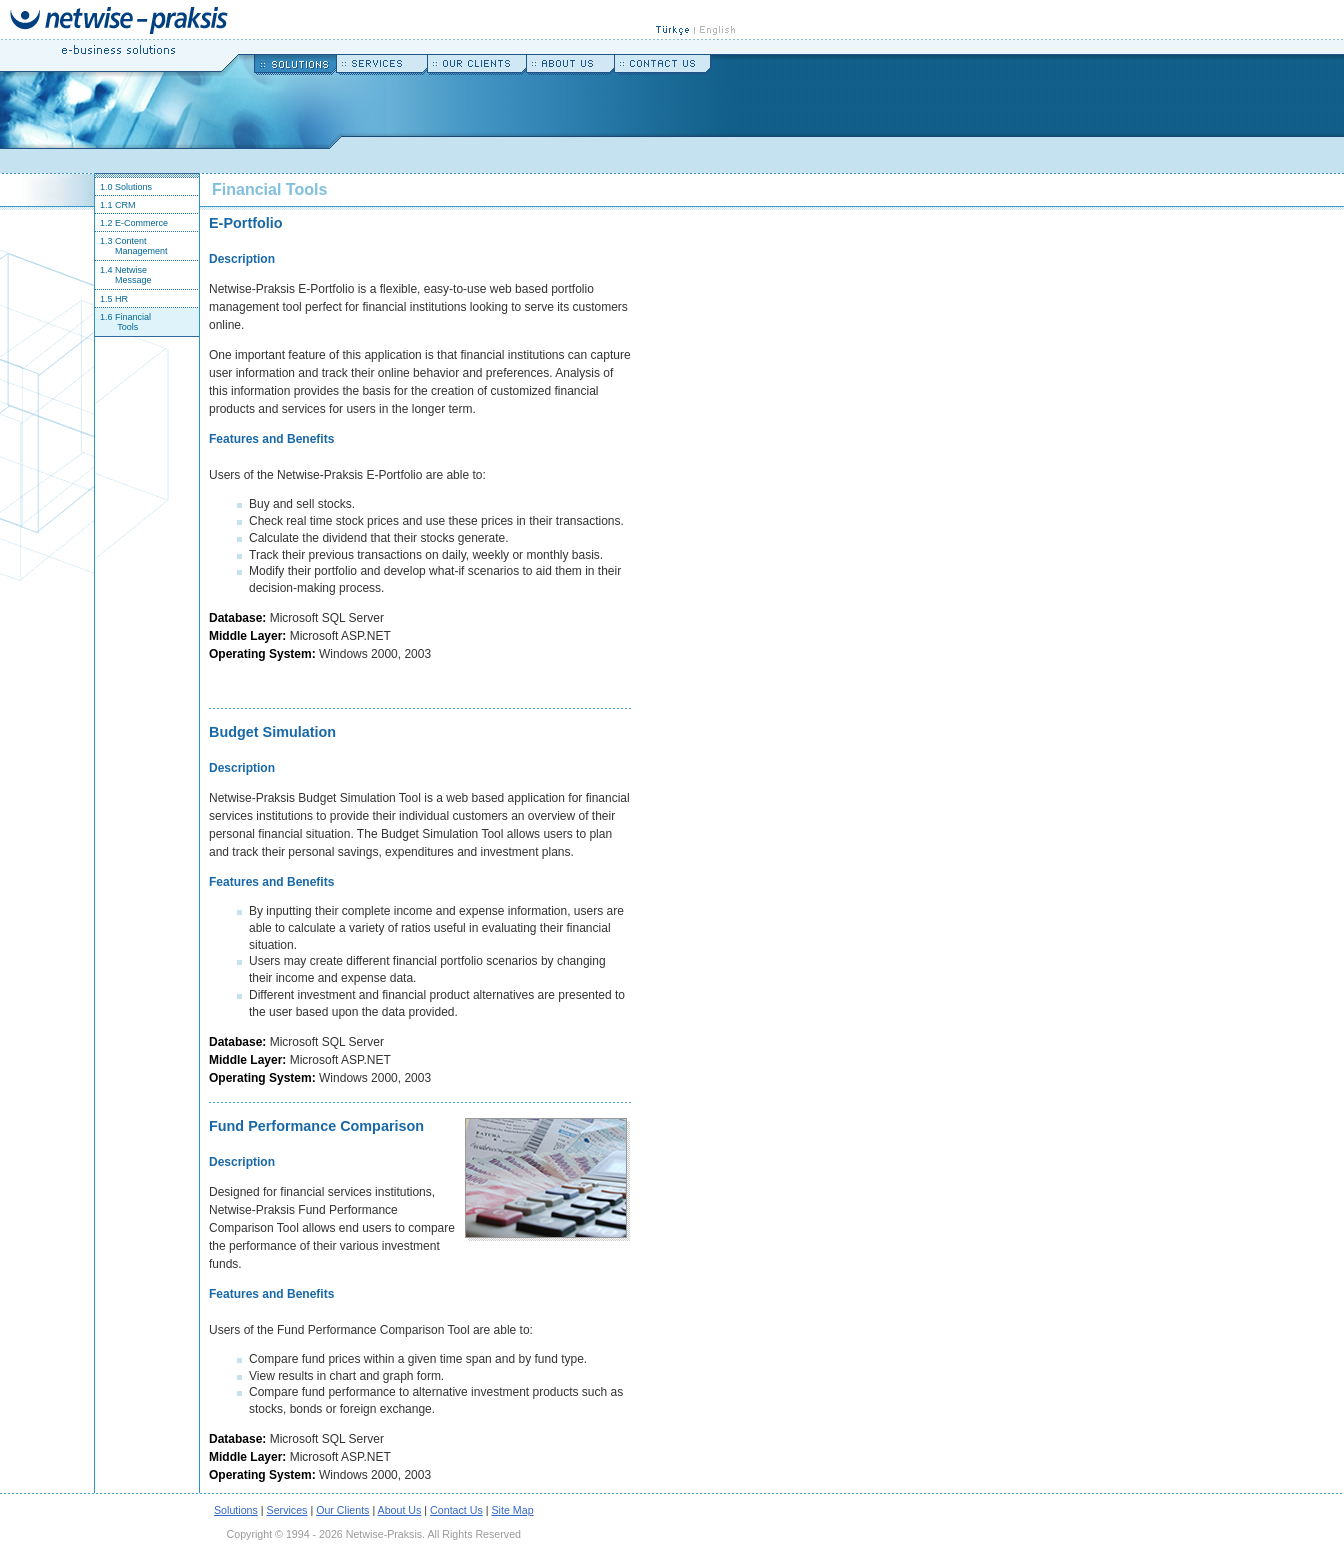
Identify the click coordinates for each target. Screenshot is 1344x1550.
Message (133, 280)
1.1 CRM (115, 205)
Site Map (513, 1510)
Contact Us (456, 1510)
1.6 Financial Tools (123, 322)
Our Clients (342, 1510)
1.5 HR (111, 299)
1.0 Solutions (123, 187)
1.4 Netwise (121, 270)
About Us (400, 1510)
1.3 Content (121, 241)
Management (141, 251)
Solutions (236, 1510)
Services (287, 1510)
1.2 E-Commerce (131, 223)
